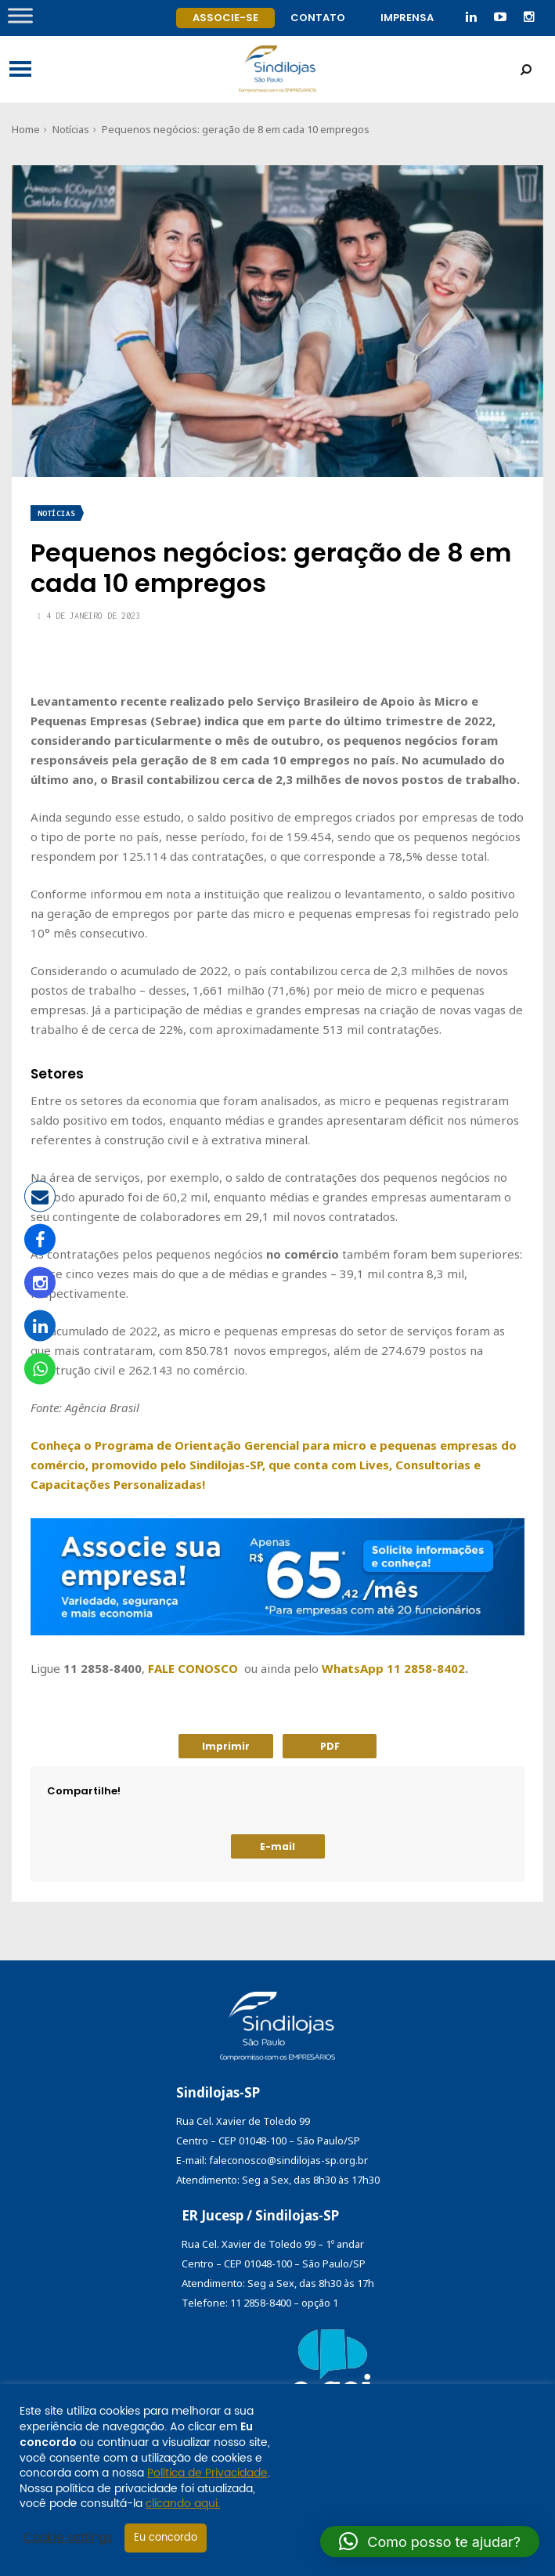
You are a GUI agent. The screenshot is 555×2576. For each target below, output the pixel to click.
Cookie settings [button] (68, 2538)
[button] (429, 2541)
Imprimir (226, 1746)
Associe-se (225, 17)
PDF (330, 1746)
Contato (317, 17)
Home (26, 129)
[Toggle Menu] (20, 15)
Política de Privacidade (207, 2473)
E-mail (277, 1846)
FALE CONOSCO (193, 1668)
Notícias (70, 129)
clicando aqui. (183, 2504)
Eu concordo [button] (165, 2538)
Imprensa (407, 17)
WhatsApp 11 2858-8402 (393, 1668)
